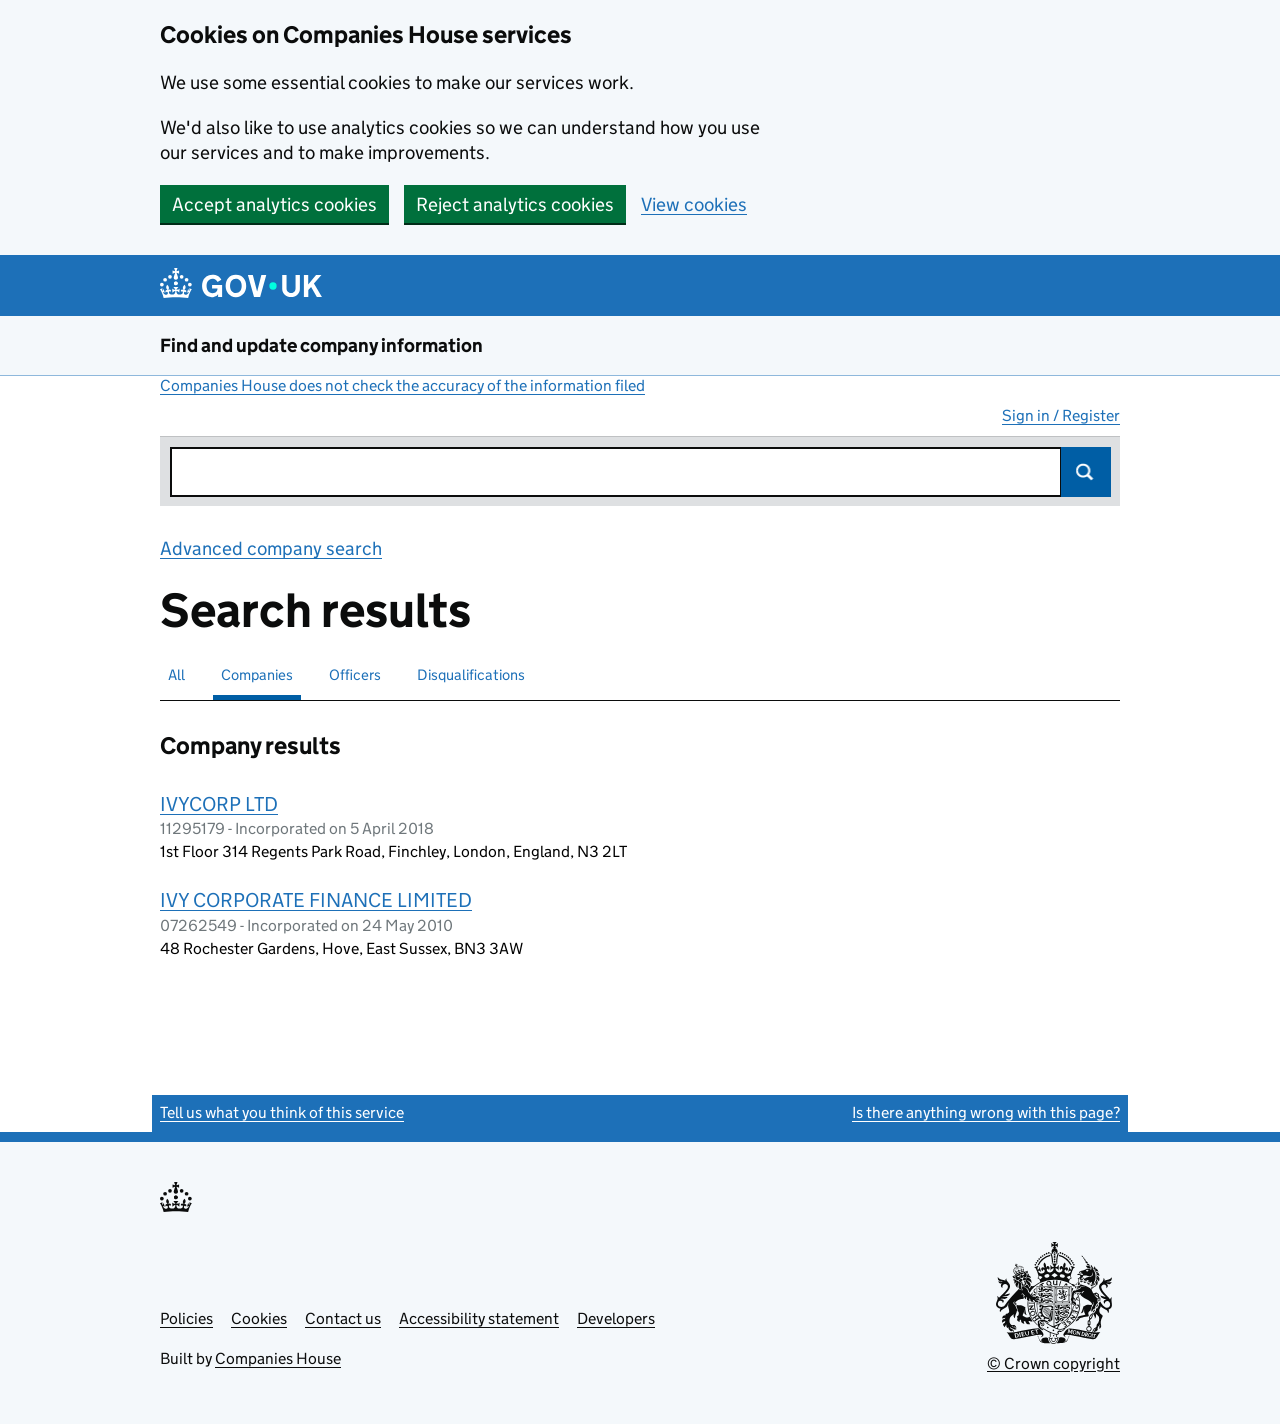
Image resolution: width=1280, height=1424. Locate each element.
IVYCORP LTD (219, 804)
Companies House (278, 1358)
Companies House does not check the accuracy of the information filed (402, 385)
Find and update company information (321, 345)
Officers (355, 674)
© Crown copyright (1053, 1363)
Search (1086, 472)
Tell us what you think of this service (282, 1112)
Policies (186, 1318)
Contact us (343, 1318)
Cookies (259, 1318)
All (176, 674)
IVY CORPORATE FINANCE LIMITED (316, 900)
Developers (616, 1318)
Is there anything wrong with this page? (986, 1112)
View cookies (694, 204)
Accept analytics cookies (274, 204)
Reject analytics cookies (515, 204)
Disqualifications (471, 674)
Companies (257, 674)
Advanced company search (271, 548)
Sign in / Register (1061, 415)
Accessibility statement (479, 1318)
